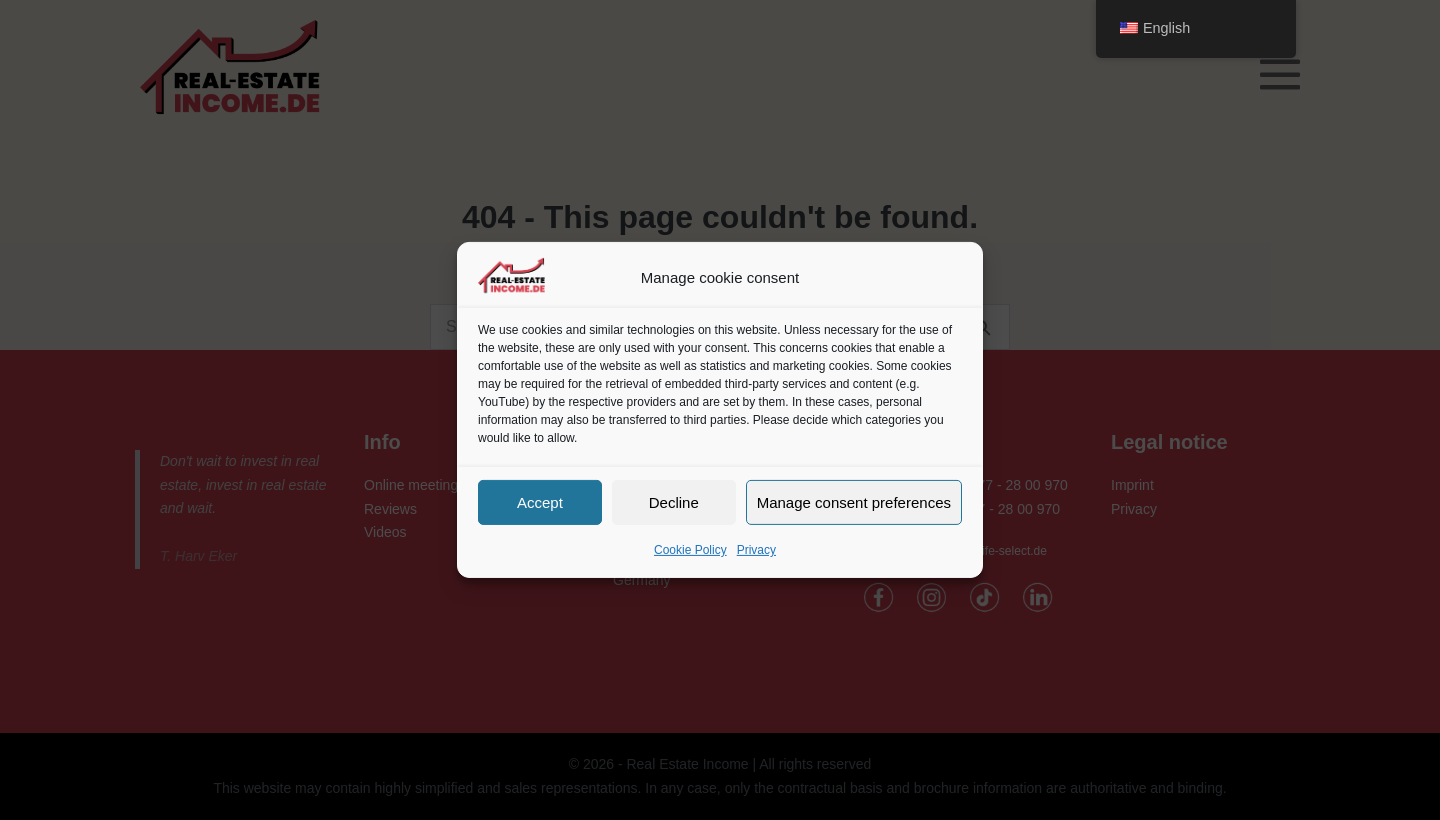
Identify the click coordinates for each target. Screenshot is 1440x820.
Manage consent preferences (854, 501)
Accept (540, 501)
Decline (674, 501)
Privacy (756, 550)
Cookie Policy (690, 550)
